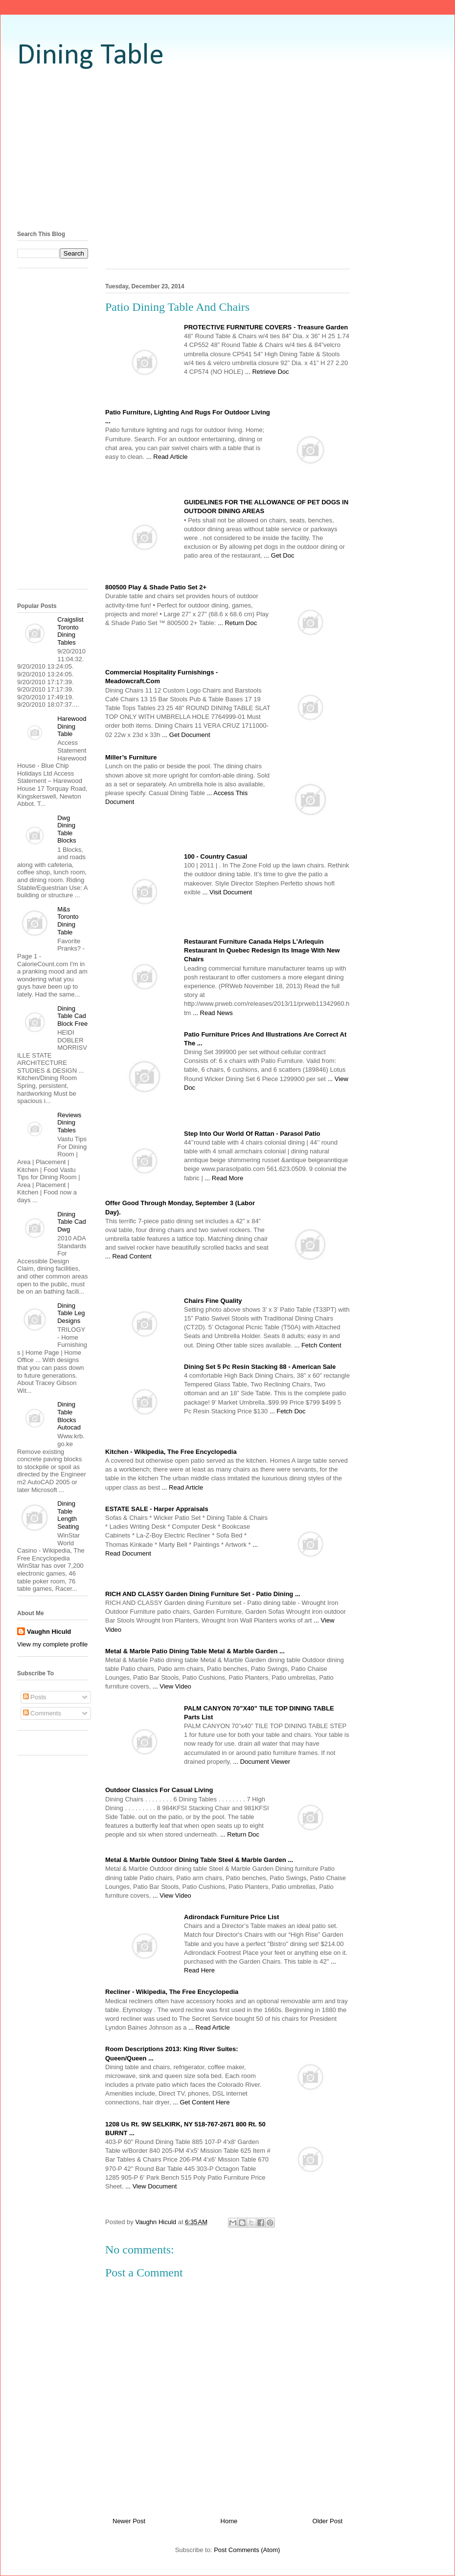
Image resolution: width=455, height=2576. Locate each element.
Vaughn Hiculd (49, 1631)
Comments (42, 1713)
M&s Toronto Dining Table (67, 921)
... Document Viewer (261, 1761)
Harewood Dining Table (71, 726)
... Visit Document (227, 892)
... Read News (213, 1013)
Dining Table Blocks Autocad (69, 1416)
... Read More (224, 1178)
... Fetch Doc (288, 1411)
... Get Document (186, 734)
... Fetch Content (317, 1345)
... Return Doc (237, 623)
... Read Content (128, 1256)
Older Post (327, 2521)
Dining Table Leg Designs (71, 1313)
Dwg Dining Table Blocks (66, 829)
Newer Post (129, 2521)
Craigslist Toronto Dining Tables (70, 631)
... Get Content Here (201, 2102)
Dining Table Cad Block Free (72, 1016)
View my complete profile (52, 1644)
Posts (34, 1697)
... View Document (151, 2186)
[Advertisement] (227, 149)
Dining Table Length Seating (68, 1515)
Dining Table (90, 56)
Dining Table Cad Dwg (71, 1222)
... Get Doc (279, 555)
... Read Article (167, 456)
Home (229, 2521)
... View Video (172, 1686)
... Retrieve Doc (267, 371)
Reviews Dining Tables (69, 1122)
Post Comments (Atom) (247, 2550)
